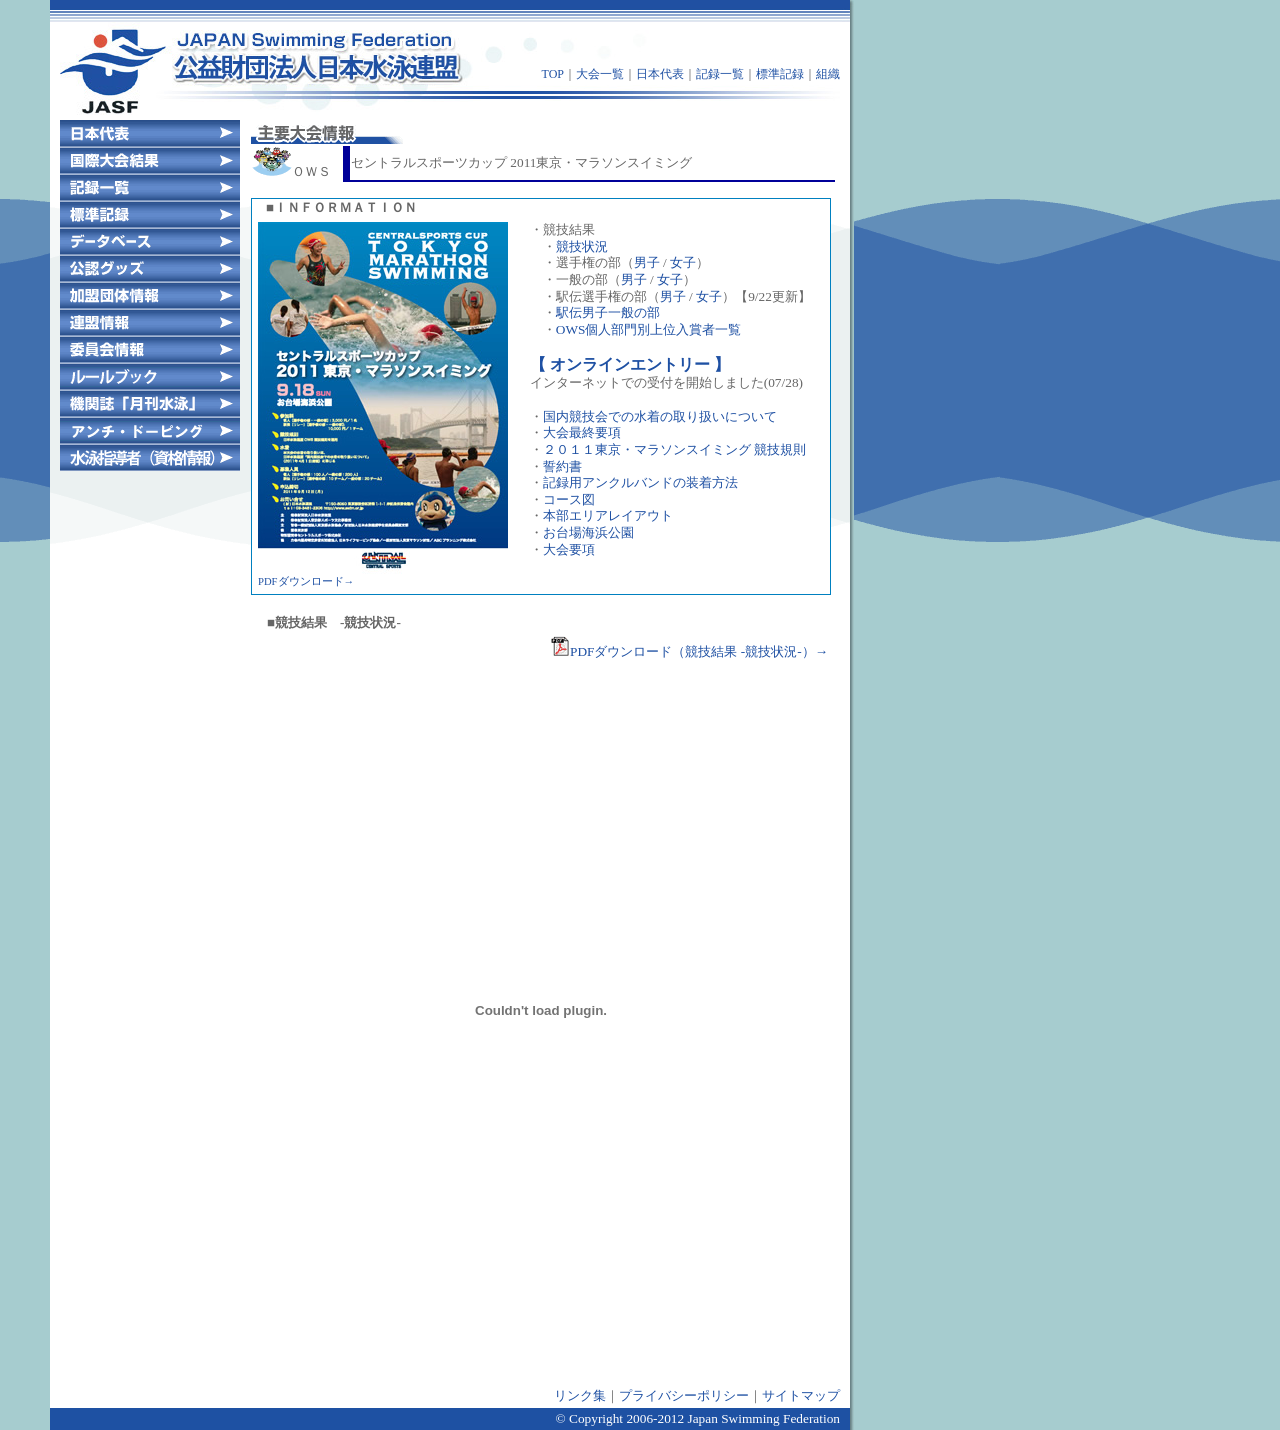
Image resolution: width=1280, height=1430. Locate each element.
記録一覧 (720, 74)
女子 (683, 262)
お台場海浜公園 (588, 532)
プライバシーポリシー (684, 1395)
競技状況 (582, 246)
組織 (828, 74)
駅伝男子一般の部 (608, 312)
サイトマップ (801, 1395)
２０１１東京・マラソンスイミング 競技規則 (674, 449)
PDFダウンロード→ (306, 581)
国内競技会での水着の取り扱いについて (660, 416)
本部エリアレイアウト (608, 515)
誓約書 (562, 466)
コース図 (569, 499)
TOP (553, 74)
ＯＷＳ (291, 171)
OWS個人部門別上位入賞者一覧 (649, 329)
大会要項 (569, 549)
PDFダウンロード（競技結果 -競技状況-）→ (689, 651)
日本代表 (660, 74)
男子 (647, 262)
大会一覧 (600, 74)
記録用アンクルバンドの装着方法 (640, 482)
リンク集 (580, 1395)
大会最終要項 (582, 432)
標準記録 (780, 74)
